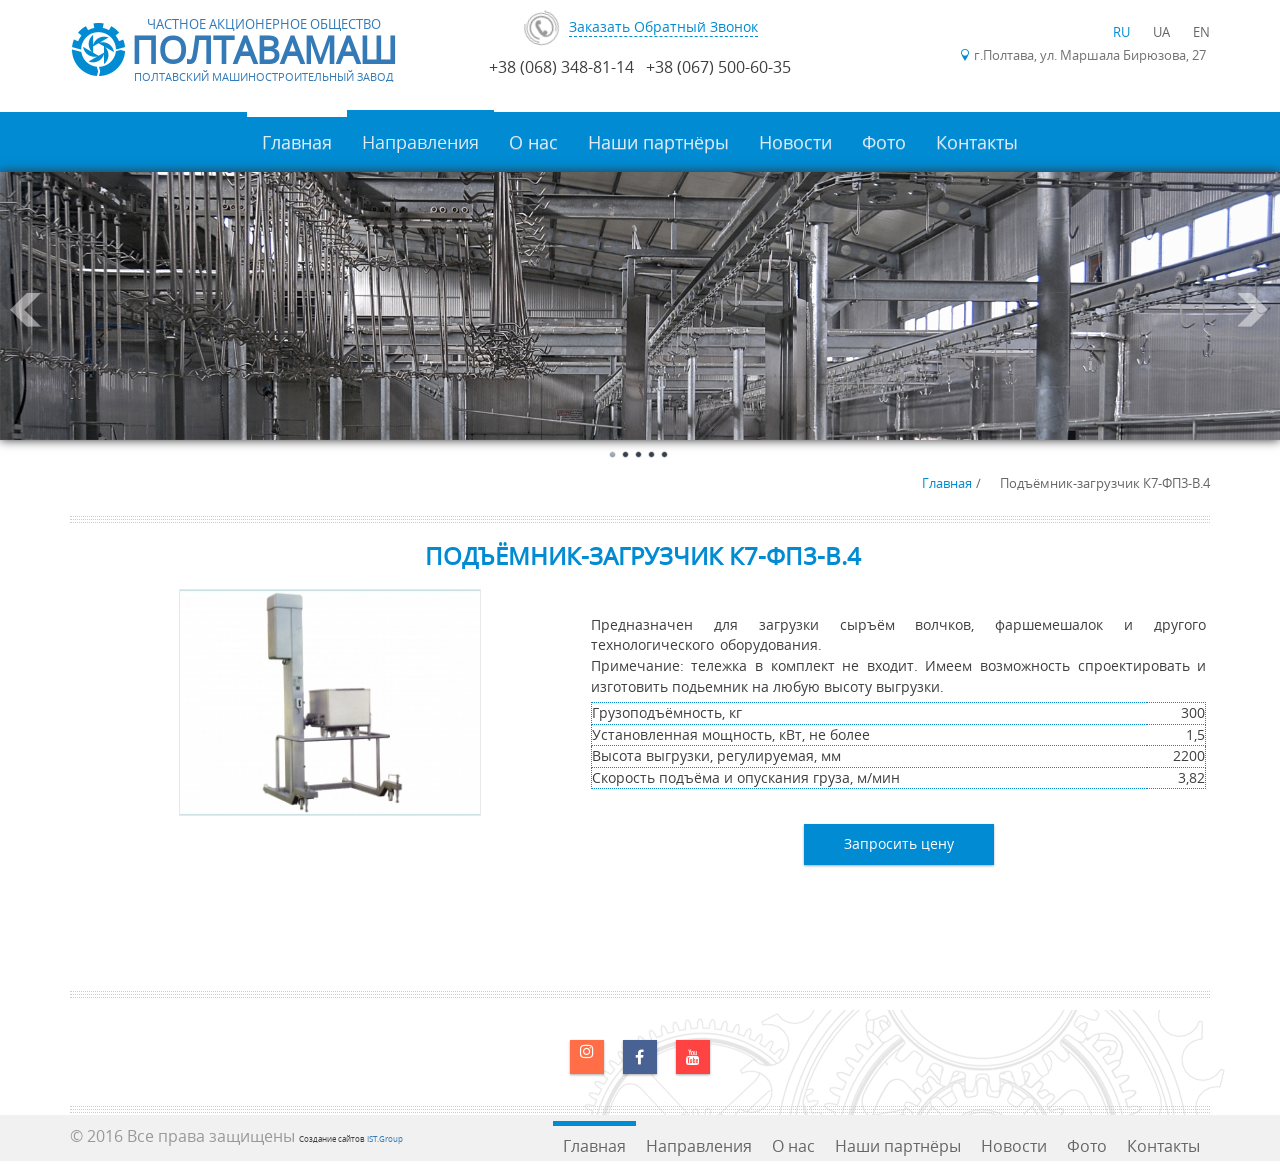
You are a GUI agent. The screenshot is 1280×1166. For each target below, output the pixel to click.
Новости (795, 142)
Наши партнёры (658, 142)
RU (1123, 32)
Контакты (977, 142)
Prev (26, 310)
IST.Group (385, 1138)
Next (1254, 310)
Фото (884, 142)
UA (1163, 32)
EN (1201, 32)
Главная (297, 142)
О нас (533, 142)
